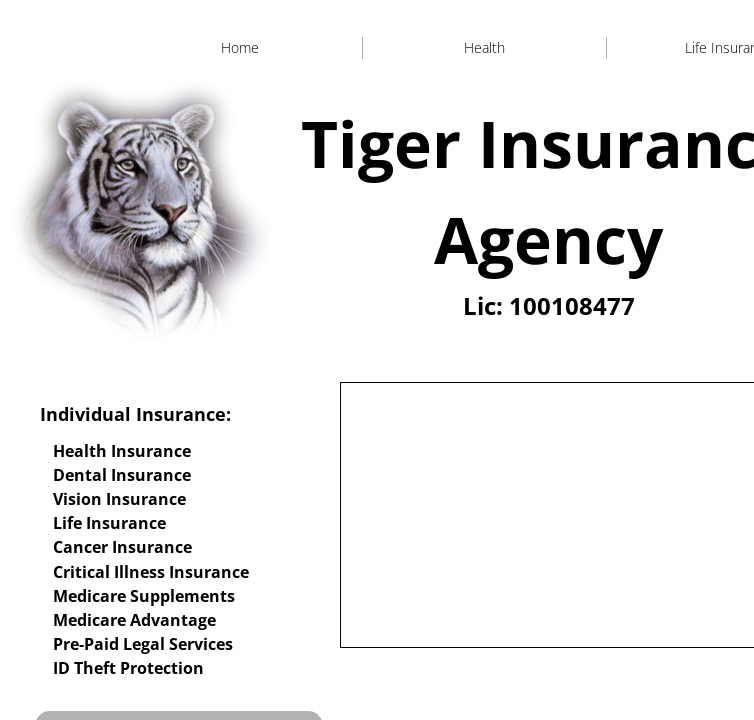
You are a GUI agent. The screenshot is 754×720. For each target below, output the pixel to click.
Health (484, 47)
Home (240, 47)
